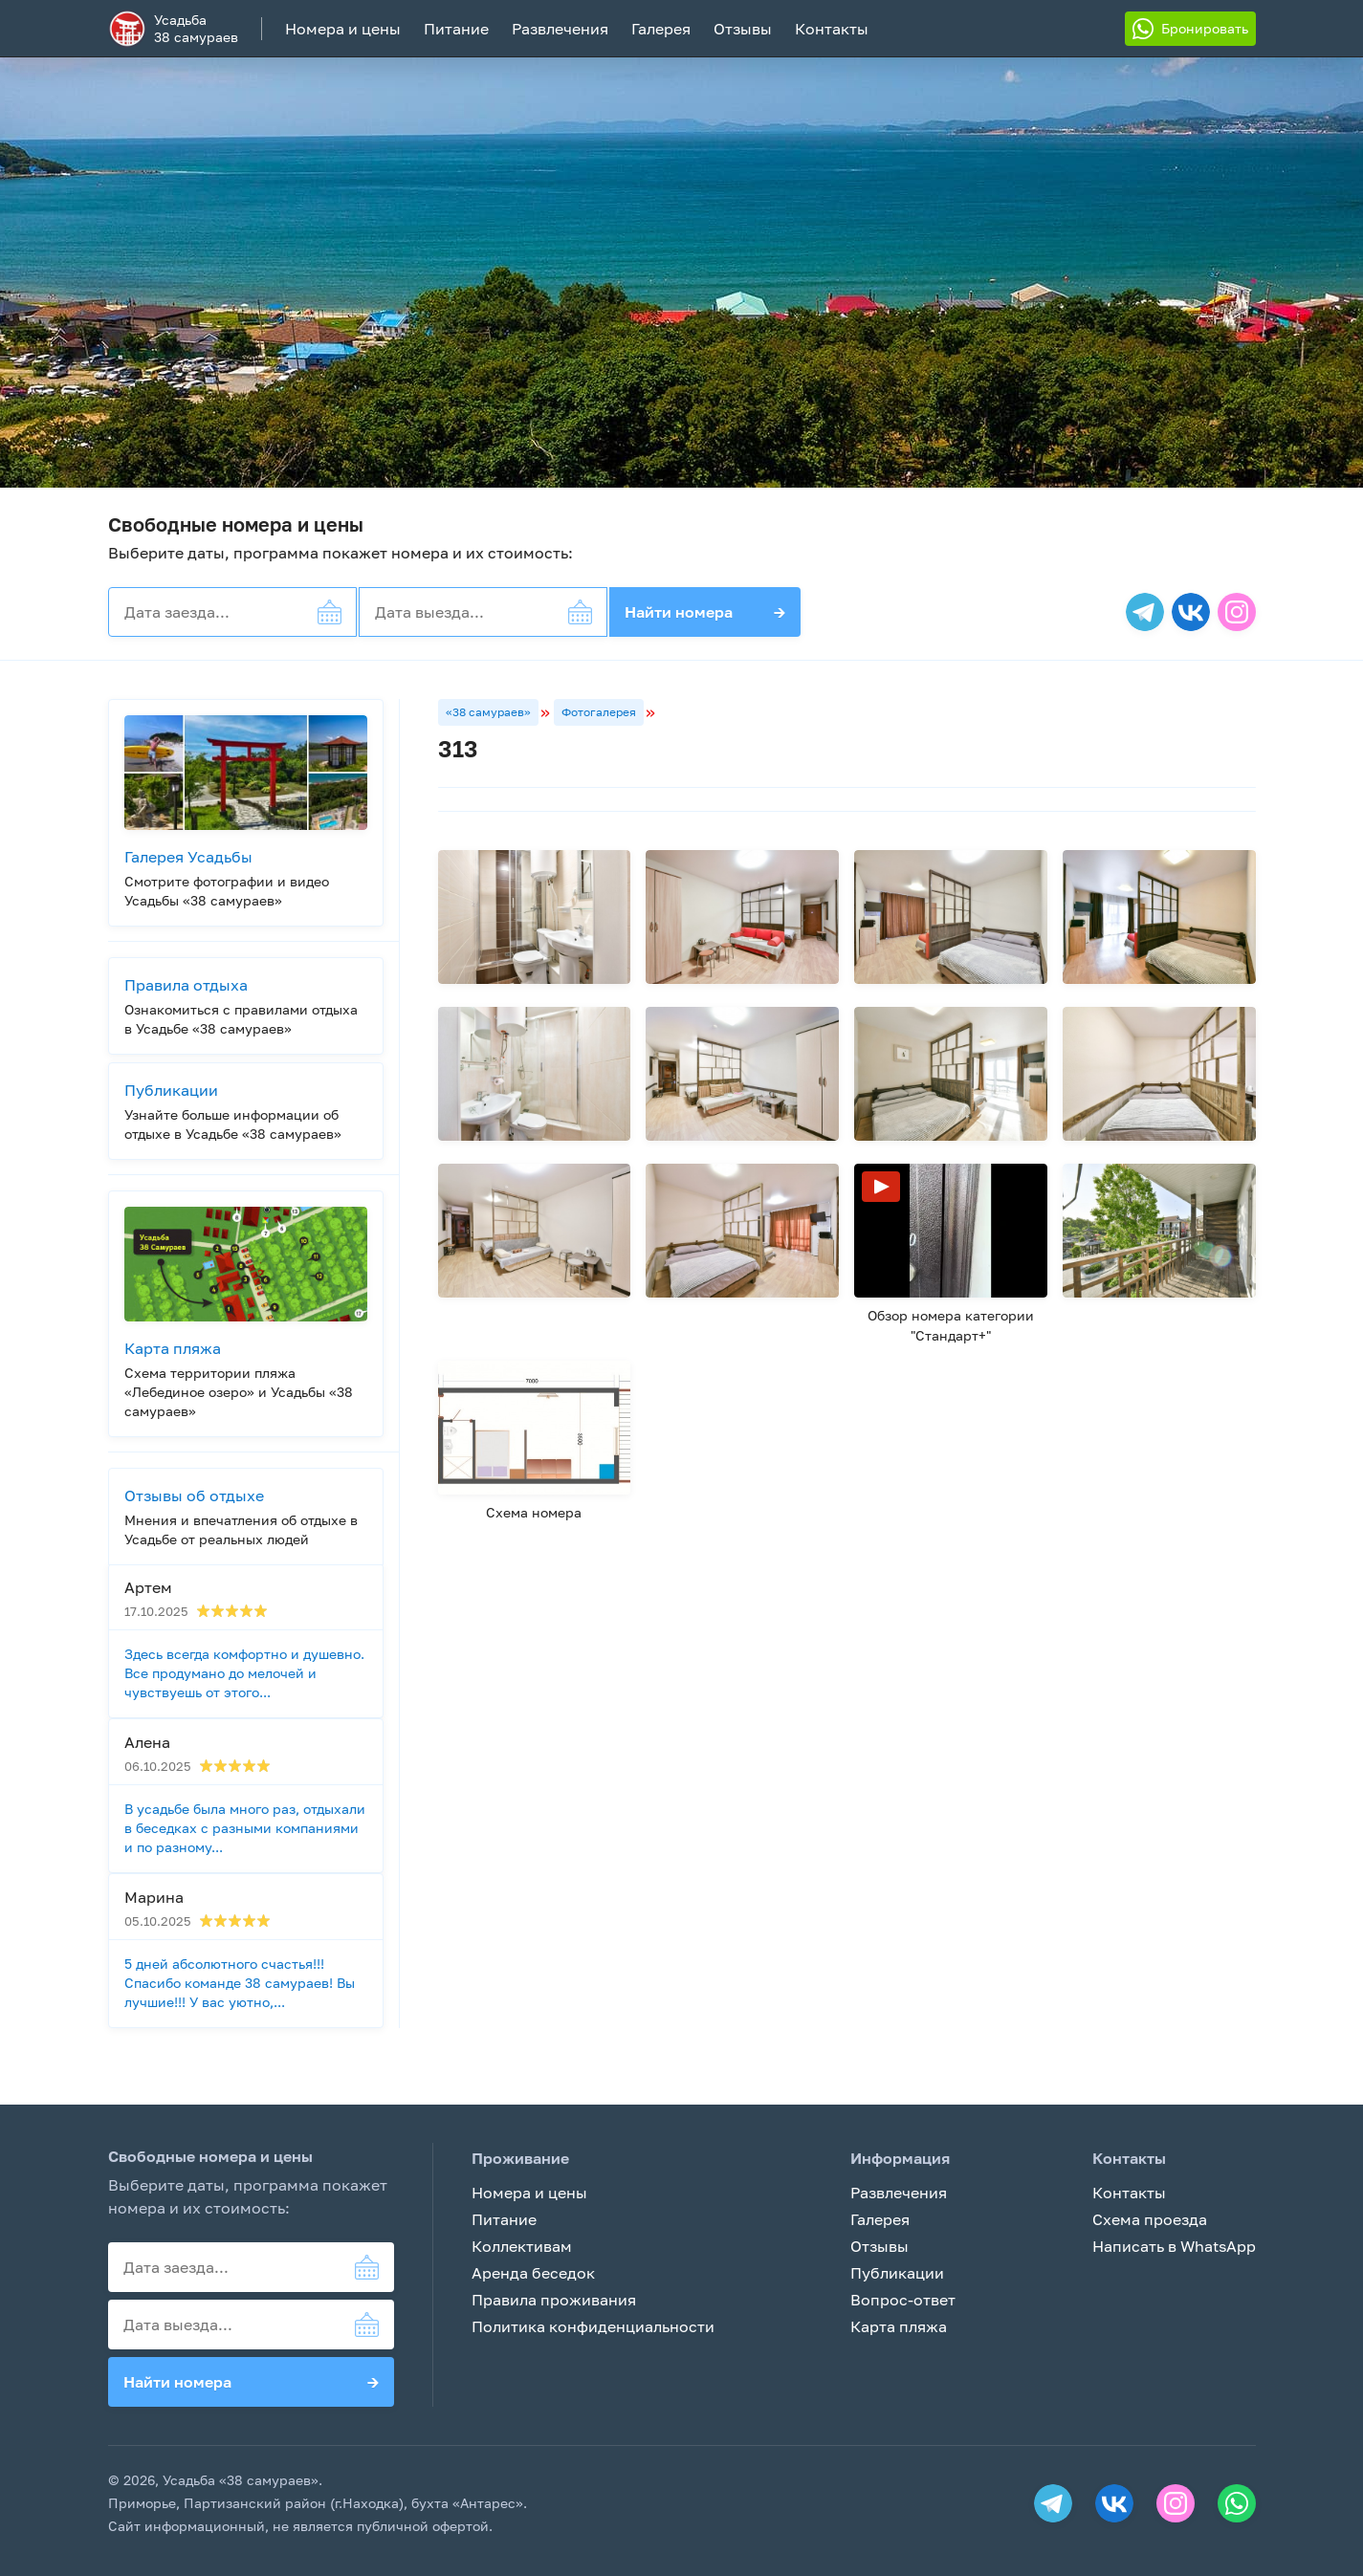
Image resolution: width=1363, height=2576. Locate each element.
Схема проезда (1149, 2219)
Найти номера (705, 612)
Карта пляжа (898, 2326)
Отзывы (743, 28)
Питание (456, 28)
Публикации (897, 2272)
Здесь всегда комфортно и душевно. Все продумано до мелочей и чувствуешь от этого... (244, 1673)
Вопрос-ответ (903, 2299)
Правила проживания (554, 2299)
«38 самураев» (488, 712)
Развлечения (560, 28)
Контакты (831, 28)
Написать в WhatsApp (1174, 2246)
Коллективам (522, 2246)
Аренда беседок (533, 2272)
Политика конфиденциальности (593, 2326)
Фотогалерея (598, 712)
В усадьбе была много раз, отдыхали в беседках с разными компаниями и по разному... (244, 1828)
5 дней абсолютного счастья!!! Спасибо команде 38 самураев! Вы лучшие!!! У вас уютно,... (239, 1982)
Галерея (661, 28)
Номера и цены (343, 28)
